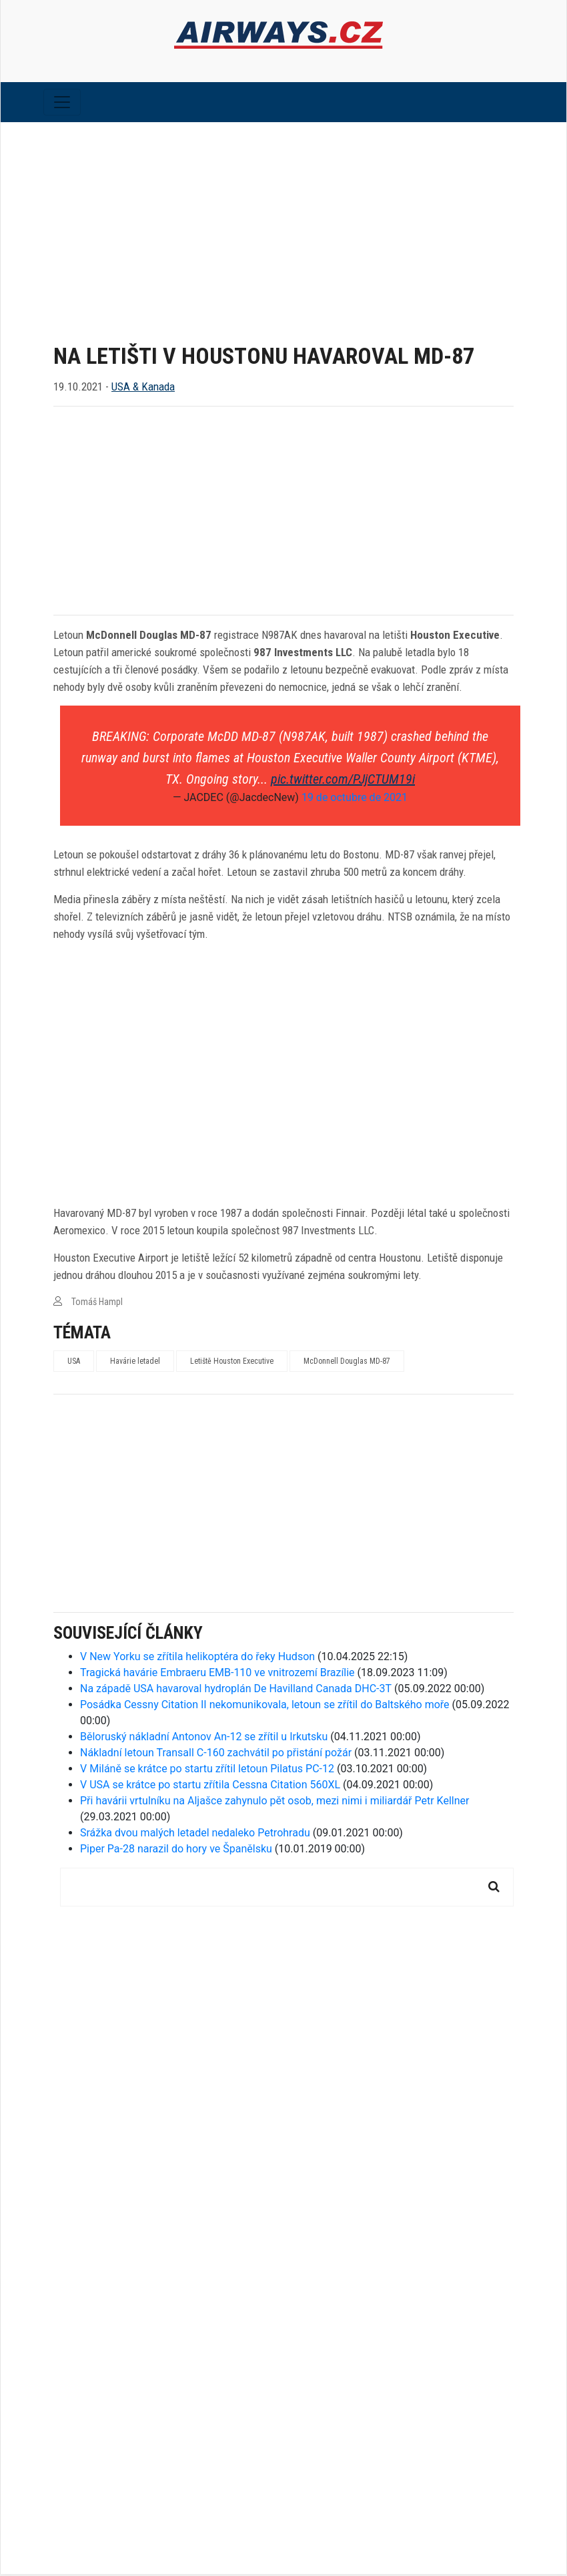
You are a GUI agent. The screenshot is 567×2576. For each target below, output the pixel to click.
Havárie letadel (135, 1363)
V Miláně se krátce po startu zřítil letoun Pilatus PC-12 (207, 1770)
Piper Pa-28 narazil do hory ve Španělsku (176, 1850)
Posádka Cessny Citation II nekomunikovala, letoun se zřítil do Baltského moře (265, 1706)
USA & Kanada (143, 388)
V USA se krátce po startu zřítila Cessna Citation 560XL (210, 1786)
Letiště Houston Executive (231, 1363)
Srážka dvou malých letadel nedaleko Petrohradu (195, 1834)
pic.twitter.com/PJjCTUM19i (343, 781)
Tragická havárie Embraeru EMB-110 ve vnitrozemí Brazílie (217, 1674)
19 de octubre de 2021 (355, 799)
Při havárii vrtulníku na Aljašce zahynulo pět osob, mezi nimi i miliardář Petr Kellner (274, 1802)
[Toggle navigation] (62, 104)
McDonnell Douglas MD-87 (347, 1363)
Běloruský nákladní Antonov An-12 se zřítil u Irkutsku (204, 1738)
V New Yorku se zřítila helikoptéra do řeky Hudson (197, 1658)
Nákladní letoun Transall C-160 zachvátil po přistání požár (216, 1754)
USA (73, 1363)
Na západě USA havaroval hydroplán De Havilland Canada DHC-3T (236, 1690)
